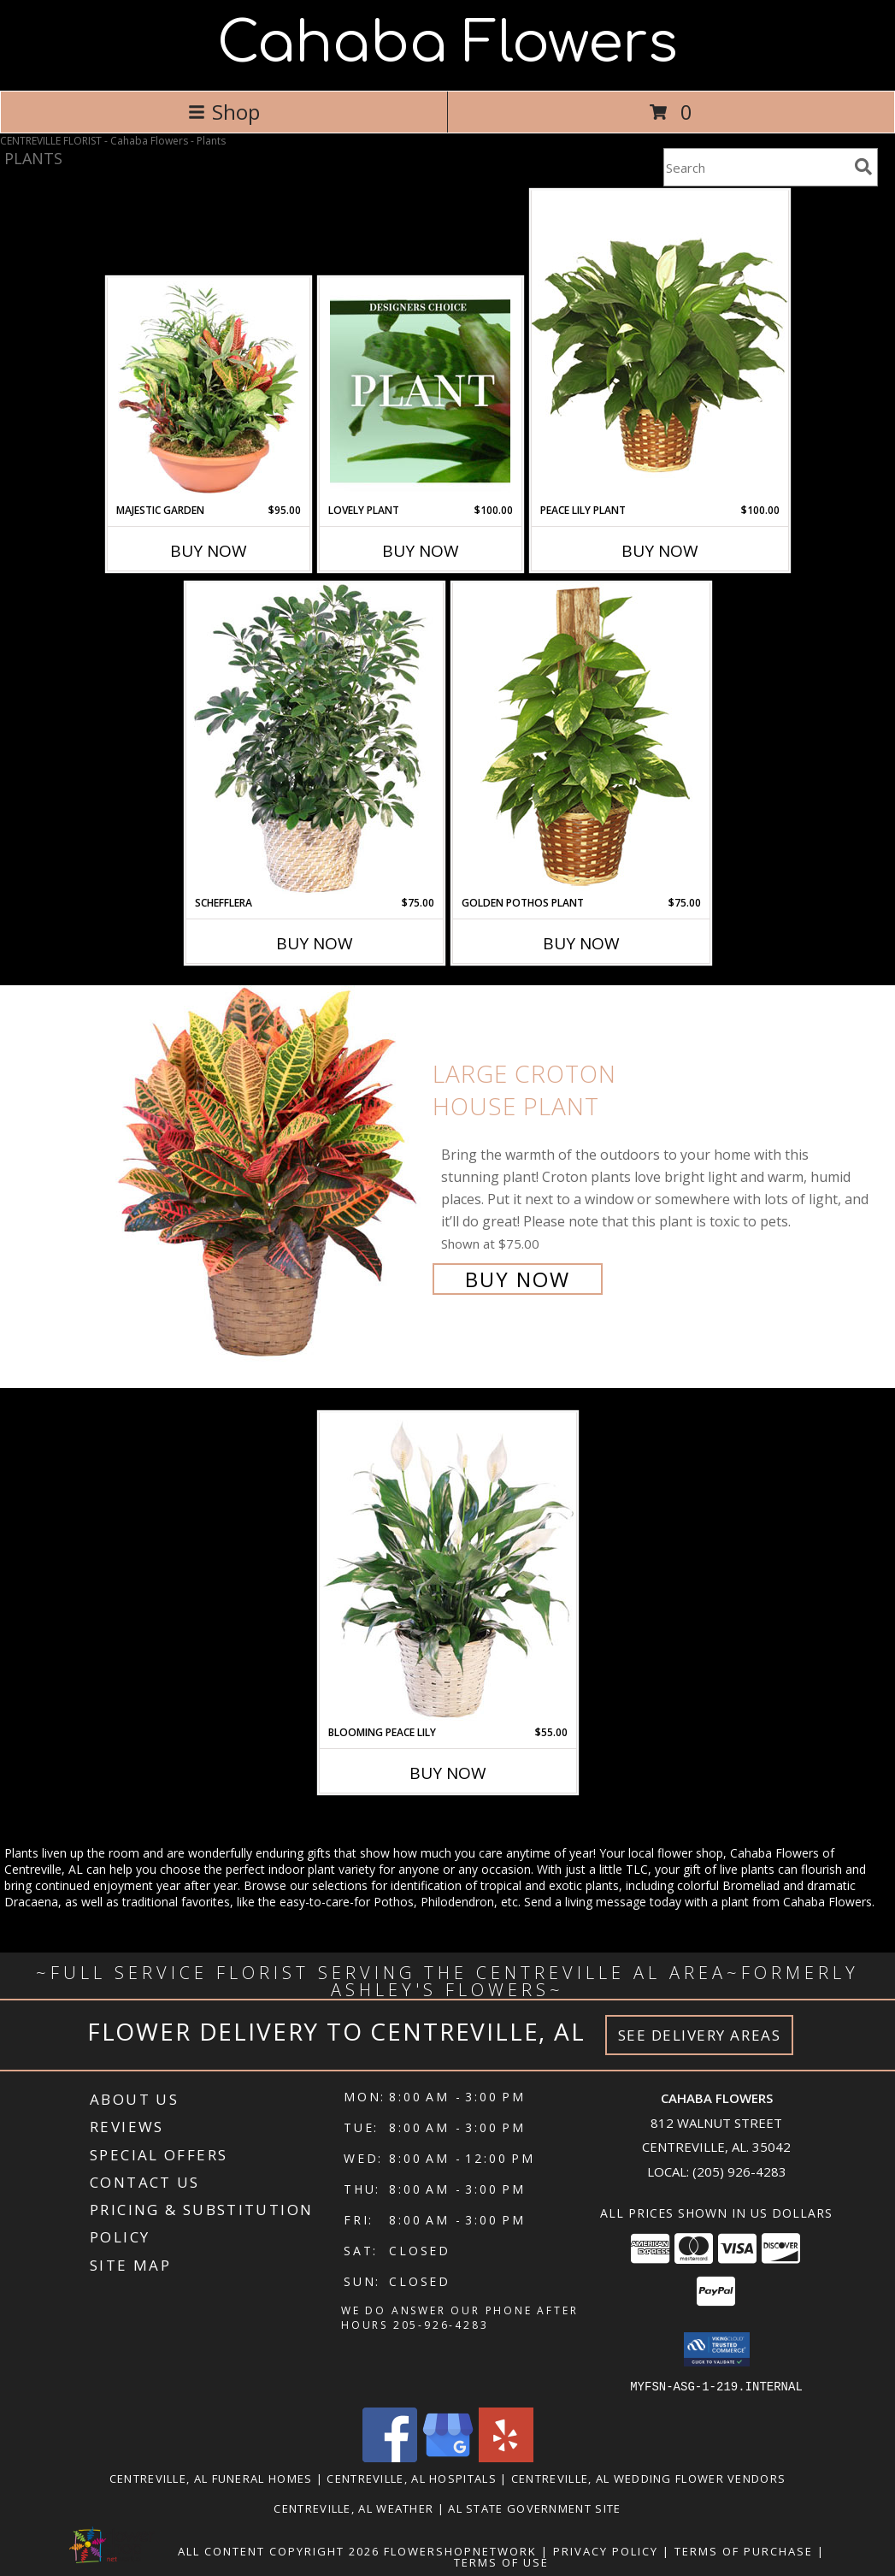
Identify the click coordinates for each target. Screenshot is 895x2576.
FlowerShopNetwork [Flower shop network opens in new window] (460, 2550)
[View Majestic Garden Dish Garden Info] (208, 390)
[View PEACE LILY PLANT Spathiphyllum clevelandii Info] (660, 346)
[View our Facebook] (389, 2457)
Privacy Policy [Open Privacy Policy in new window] (605, 2550)
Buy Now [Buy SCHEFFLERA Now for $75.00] (314, 943)
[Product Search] (755, 167)
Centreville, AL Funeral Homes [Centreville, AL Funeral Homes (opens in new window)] (211, 2477)
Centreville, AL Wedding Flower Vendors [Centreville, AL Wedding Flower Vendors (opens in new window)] (648, 2477)
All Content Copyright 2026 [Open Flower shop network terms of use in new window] (279, 2550)
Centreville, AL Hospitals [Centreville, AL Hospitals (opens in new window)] (412, 2477)
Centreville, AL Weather (353, 2507)
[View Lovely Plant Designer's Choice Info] (420, 390)
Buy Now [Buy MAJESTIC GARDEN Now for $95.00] (208, 551)
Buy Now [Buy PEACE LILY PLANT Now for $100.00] (659, 551)
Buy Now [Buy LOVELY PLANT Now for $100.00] (420, 551)
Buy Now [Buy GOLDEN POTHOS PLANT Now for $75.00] (581, 943)
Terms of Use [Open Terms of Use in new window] (501, 2561)
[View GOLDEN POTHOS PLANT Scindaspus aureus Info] (581, 738)
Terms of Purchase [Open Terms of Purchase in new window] (743, 2550)
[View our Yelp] (506, 2457)
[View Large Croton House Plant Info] (266, 1175)
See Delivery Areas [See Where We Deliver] (699, 2035)
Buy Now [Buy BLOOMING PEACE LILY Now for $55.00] (447, 1773)
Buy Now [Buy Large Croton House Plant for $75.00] (517, 1279)
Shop (224, 111)
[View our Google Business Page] (448, 2457)
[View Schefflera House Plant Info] (314, 739)
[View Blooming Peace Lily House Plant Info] (448, 1568)
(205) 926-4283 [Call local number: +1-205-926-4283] (739, 2171)
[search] (863, 166)
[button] (717, 2349)
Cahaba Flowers (447, 43)
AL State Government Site (534, 2507)
